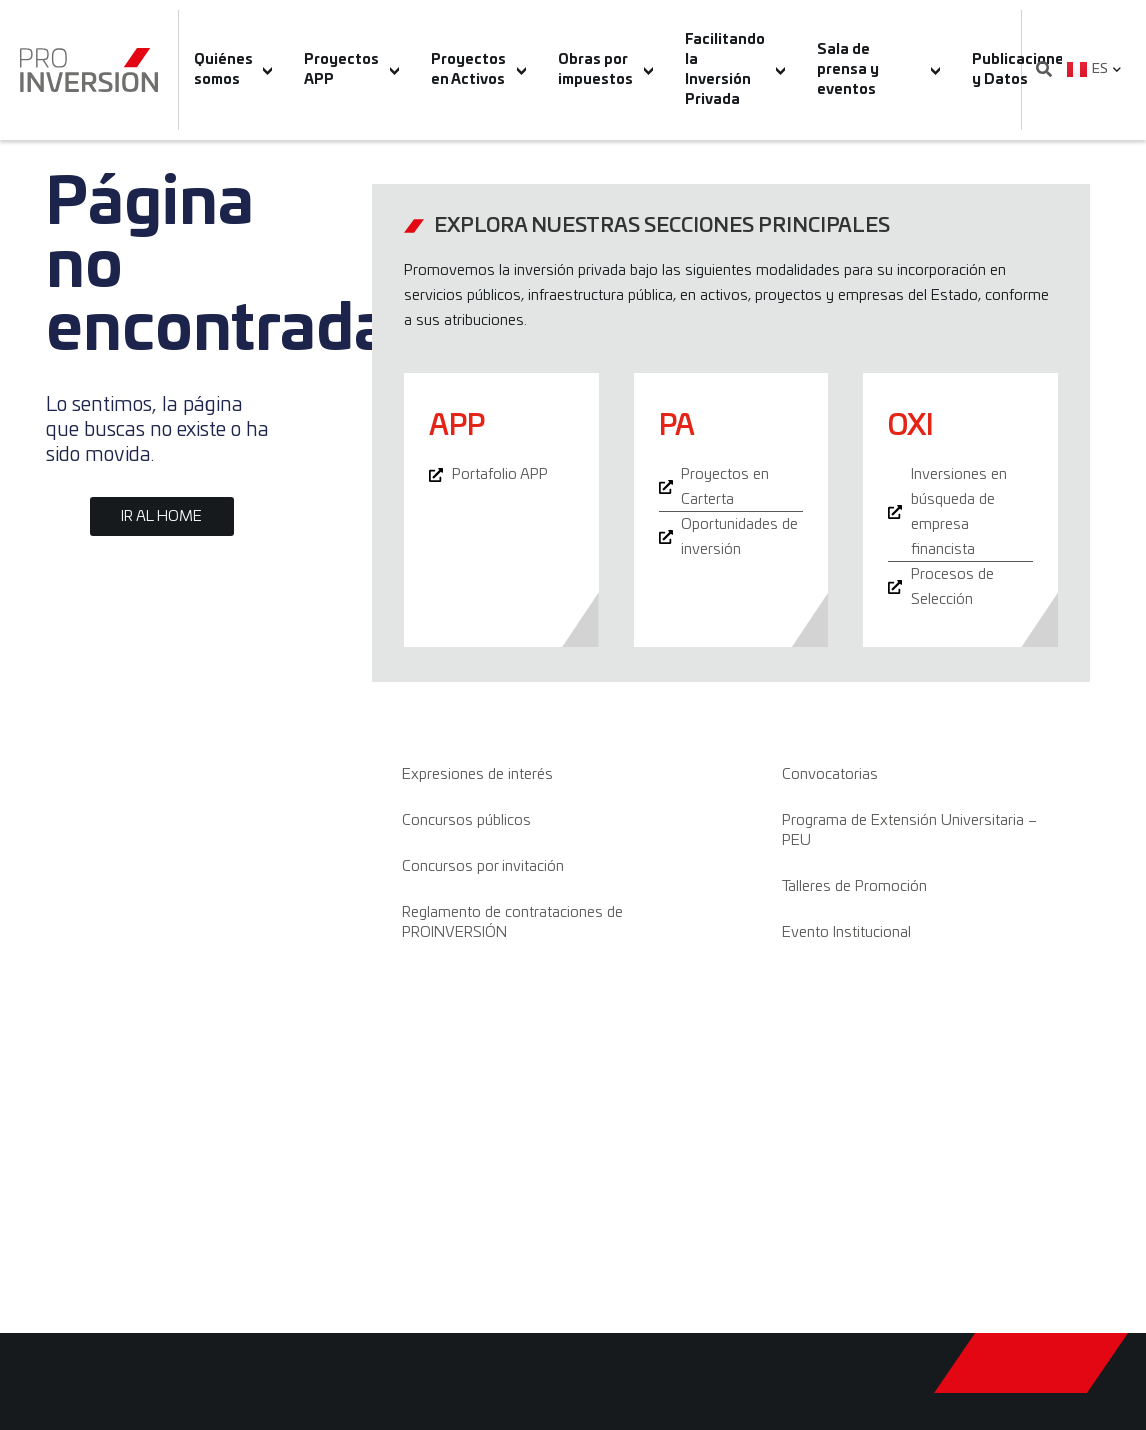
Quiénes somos (233, 70)
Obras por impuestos (605, 70)
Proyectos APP (351, 70)
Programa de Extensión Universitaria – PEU (909, 830)
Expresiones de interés (477, 774)
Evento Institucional (846, 932)
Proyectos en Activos (478, 70)
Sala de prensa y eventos (878, 70)
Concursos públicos (466, 820)
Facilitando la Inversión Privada (735, 70)
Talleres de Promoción (854, 886)
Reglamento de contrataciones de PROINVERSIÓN (512, 922)
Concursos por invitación (483, 866)
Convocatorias (830, 774)
